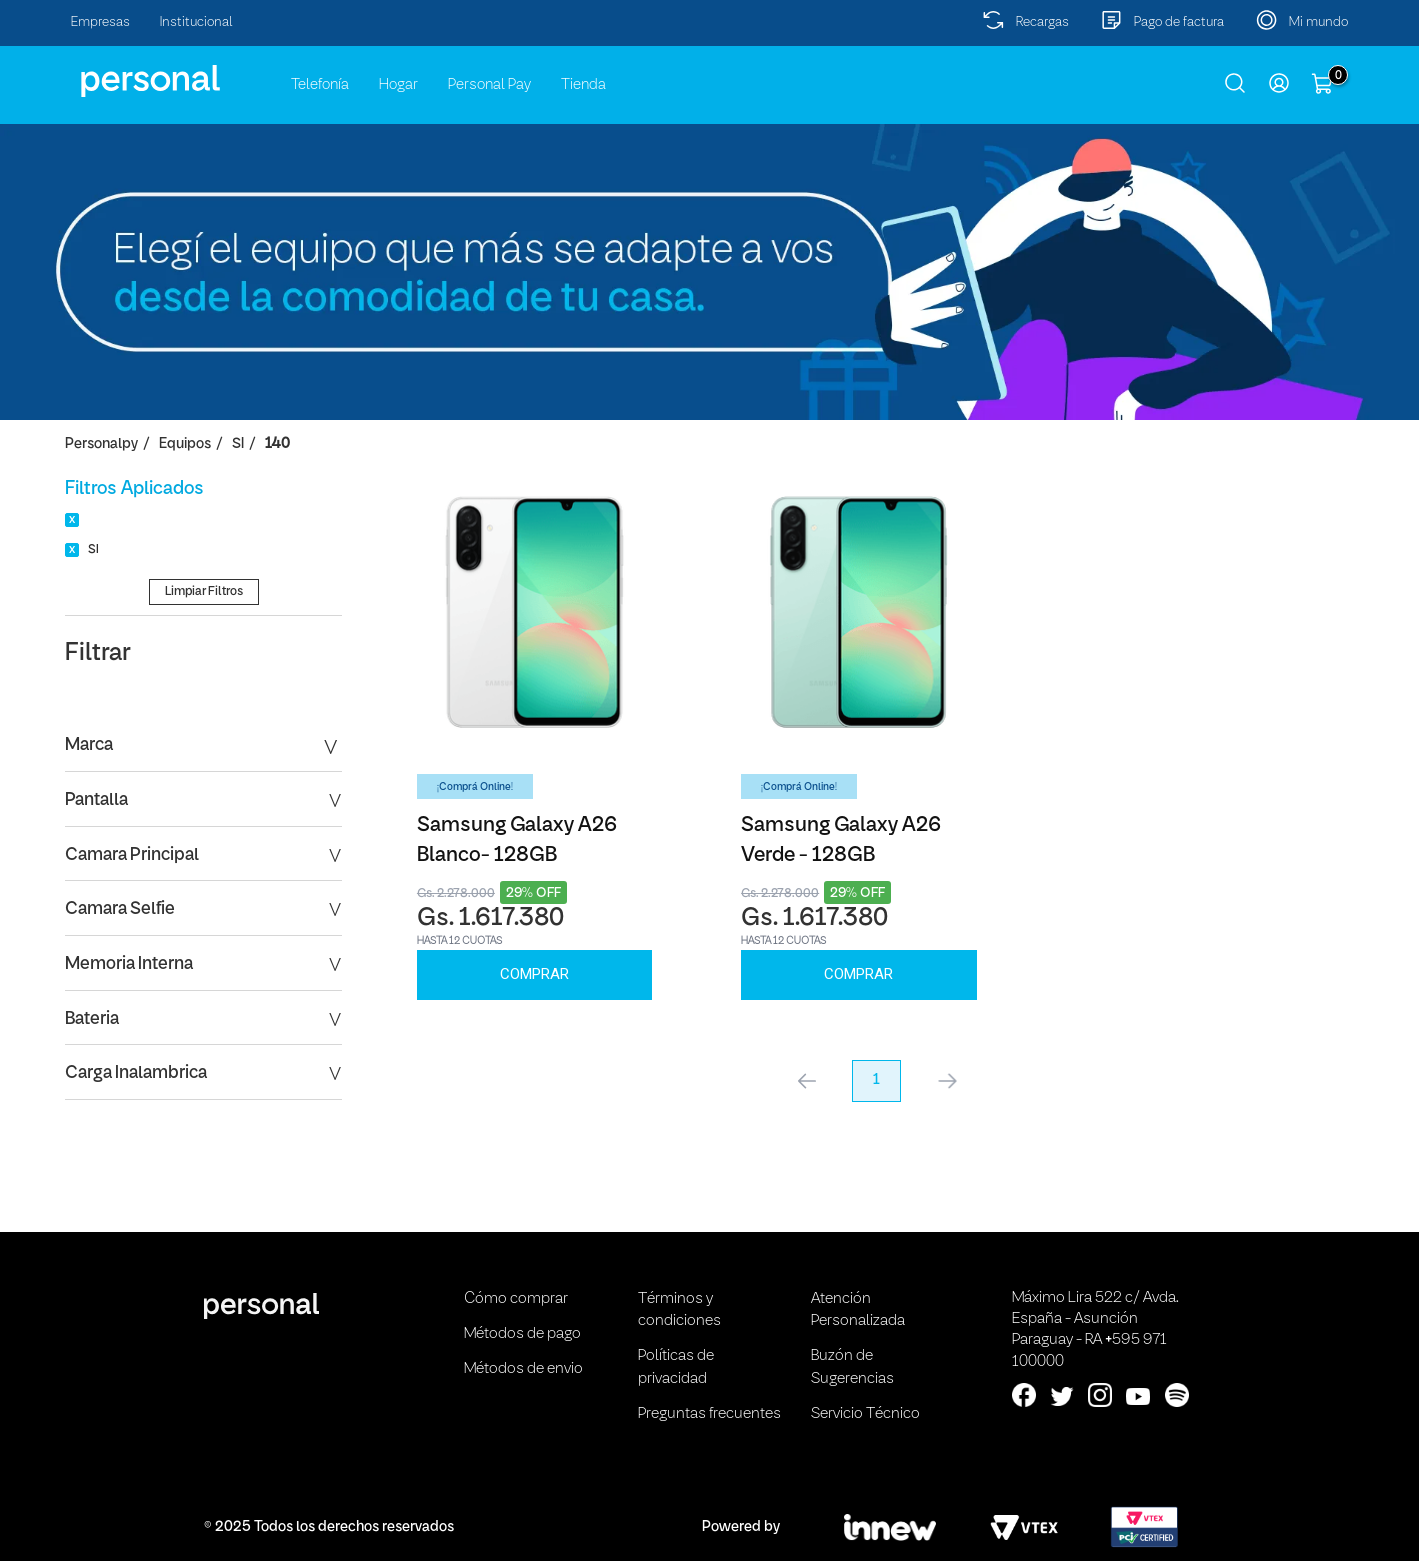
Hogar (398, 85)
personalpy (101, 444)
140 (277, 444)
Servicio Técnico (865, 1414)
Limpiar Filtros (204, 591)
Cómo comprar (516, 1299)
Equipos (185, 444)
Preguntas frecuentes (709, 1414)
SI (238, 444)
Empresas (100, 22)
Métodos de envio (523, 1369)
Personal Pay (489, 85)
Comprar (534, 974)
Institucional (196, 22)
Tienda (583, 85)
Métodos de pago (522, 1334)
